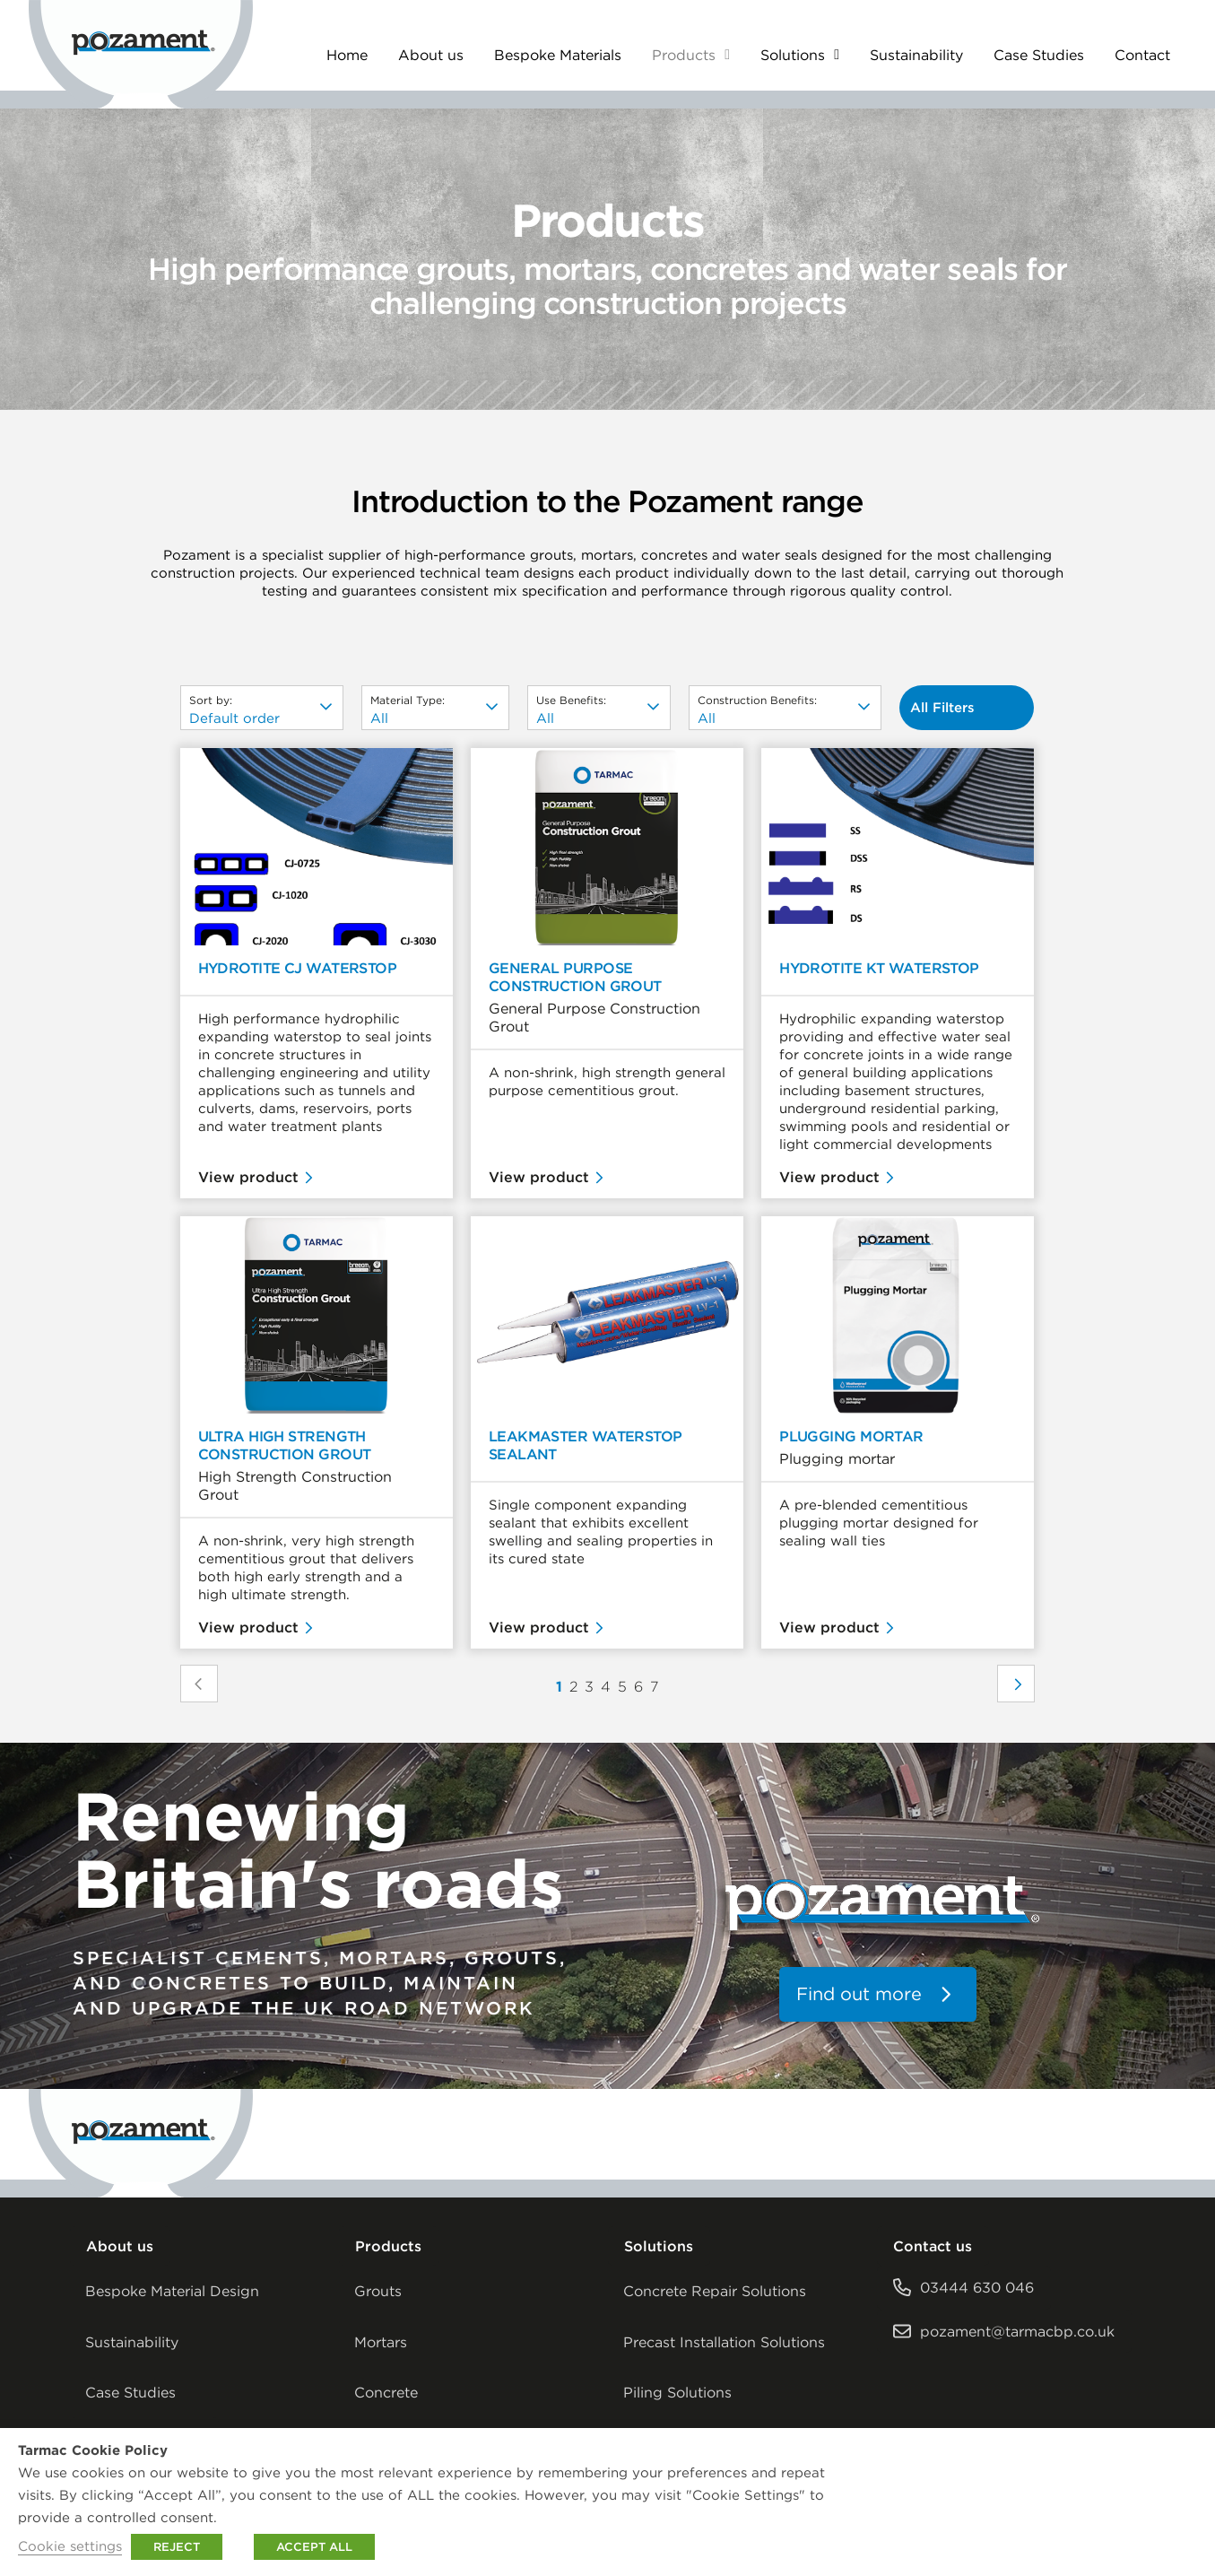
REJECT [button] (176, 2546)
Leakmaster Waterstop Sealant (585, 1445)
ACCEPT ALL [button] (314, 2546)
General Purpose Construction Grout (575, 977)
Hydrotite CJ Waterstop (297, 968)
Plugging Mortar (851, 1436)
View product (248, 1177)
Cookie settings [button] (70, 2545)
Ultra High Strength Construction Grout (284, 1445)
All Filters (942, 707)
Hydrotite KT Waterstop (879, 968)
